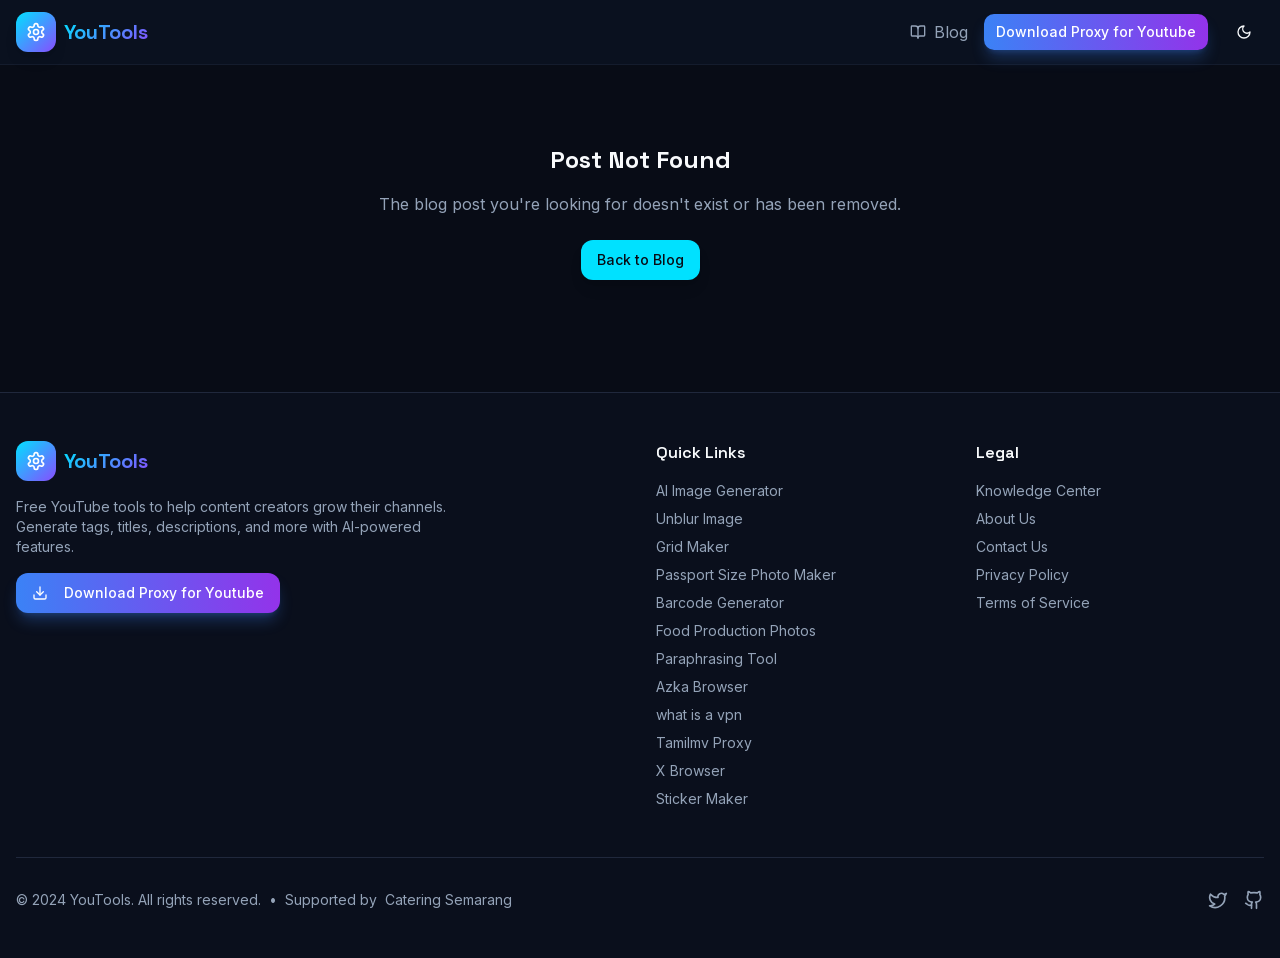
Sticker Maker (702, 798)
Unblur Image (699, 518)
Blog (939, 32)
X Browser (690, 770)
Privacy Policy (1022, 574)
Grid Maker (692, 546)
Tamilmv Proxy (704, 742)
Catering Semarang (448, 899)
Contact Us (1012, 546)
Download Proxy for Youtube (1096, 31)
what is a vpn (699, 714)
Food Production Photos (736, 630)
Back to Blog (640, 259)
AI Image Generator (719, 490)
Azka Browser (702, 686)
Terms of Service (1033, 602)
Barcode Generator (720, 602)
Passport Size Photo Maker (746, 574)
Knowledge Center (1038, 490)
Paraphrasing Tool (716, 658)
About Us (1006, 518)
